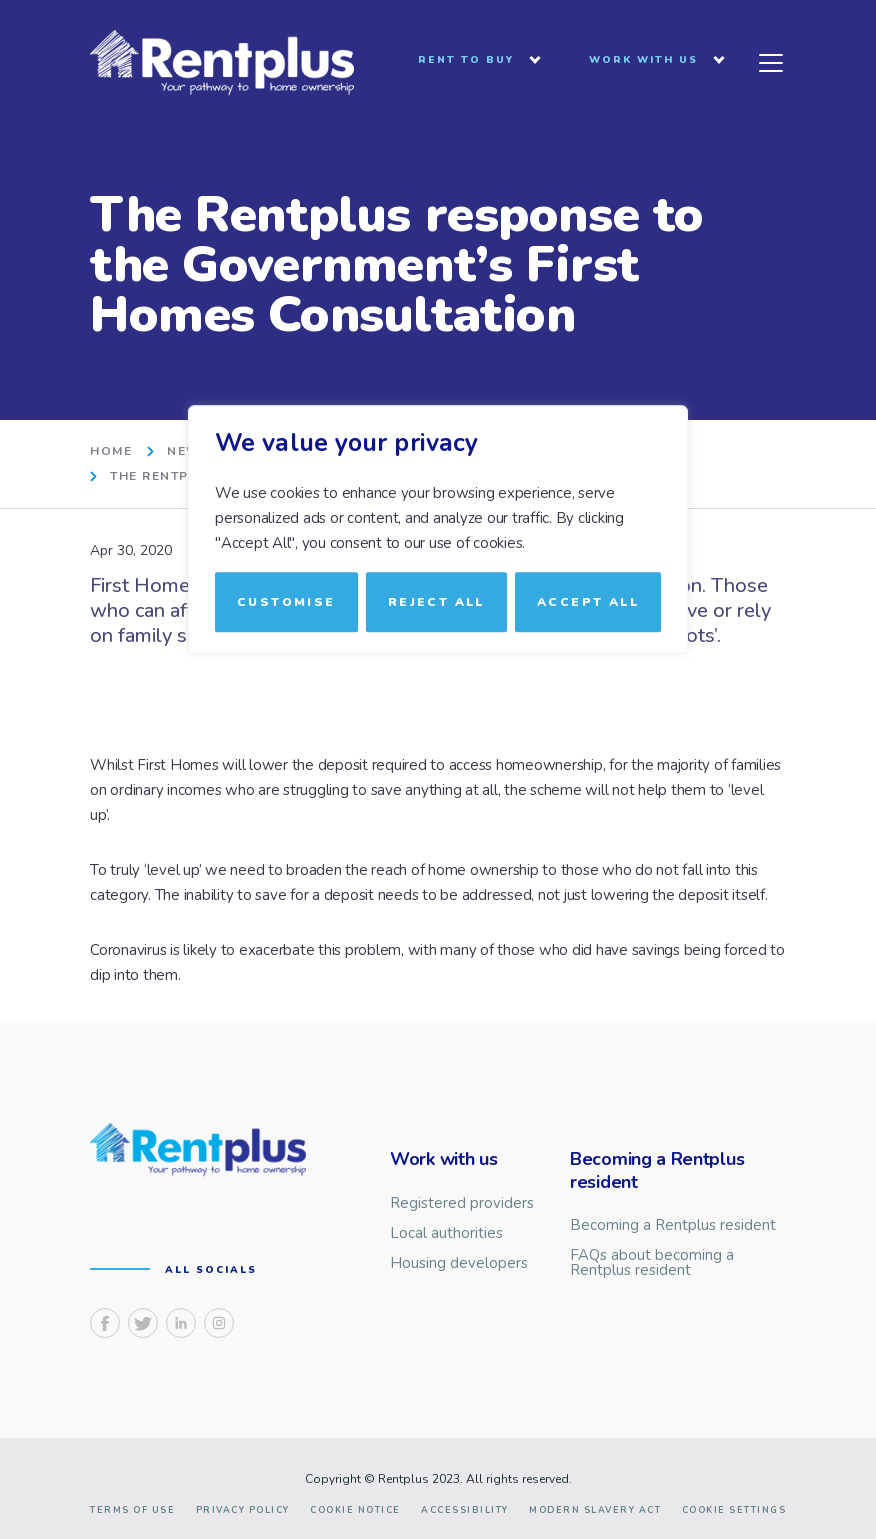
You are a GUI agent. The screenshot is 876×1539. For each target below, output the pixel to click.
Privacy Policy (243, 1510)
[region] (438, 770)
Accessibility (465, 1510)
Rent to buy (466, 61)
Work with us (643, 61)
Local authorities (446, 1233)
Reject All (436, 602)
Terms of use (132, 1510)
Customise (286, 602)
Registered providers (462, 1203)
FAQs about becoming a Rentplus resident (652, 1263)
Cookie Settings (734, 1510)
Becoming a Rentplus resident (673, 1225)
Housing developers (459, 1263)
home (111, 451)
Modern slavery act (595, 1510)
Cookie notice (355, 1510)
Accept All (588, 602)
